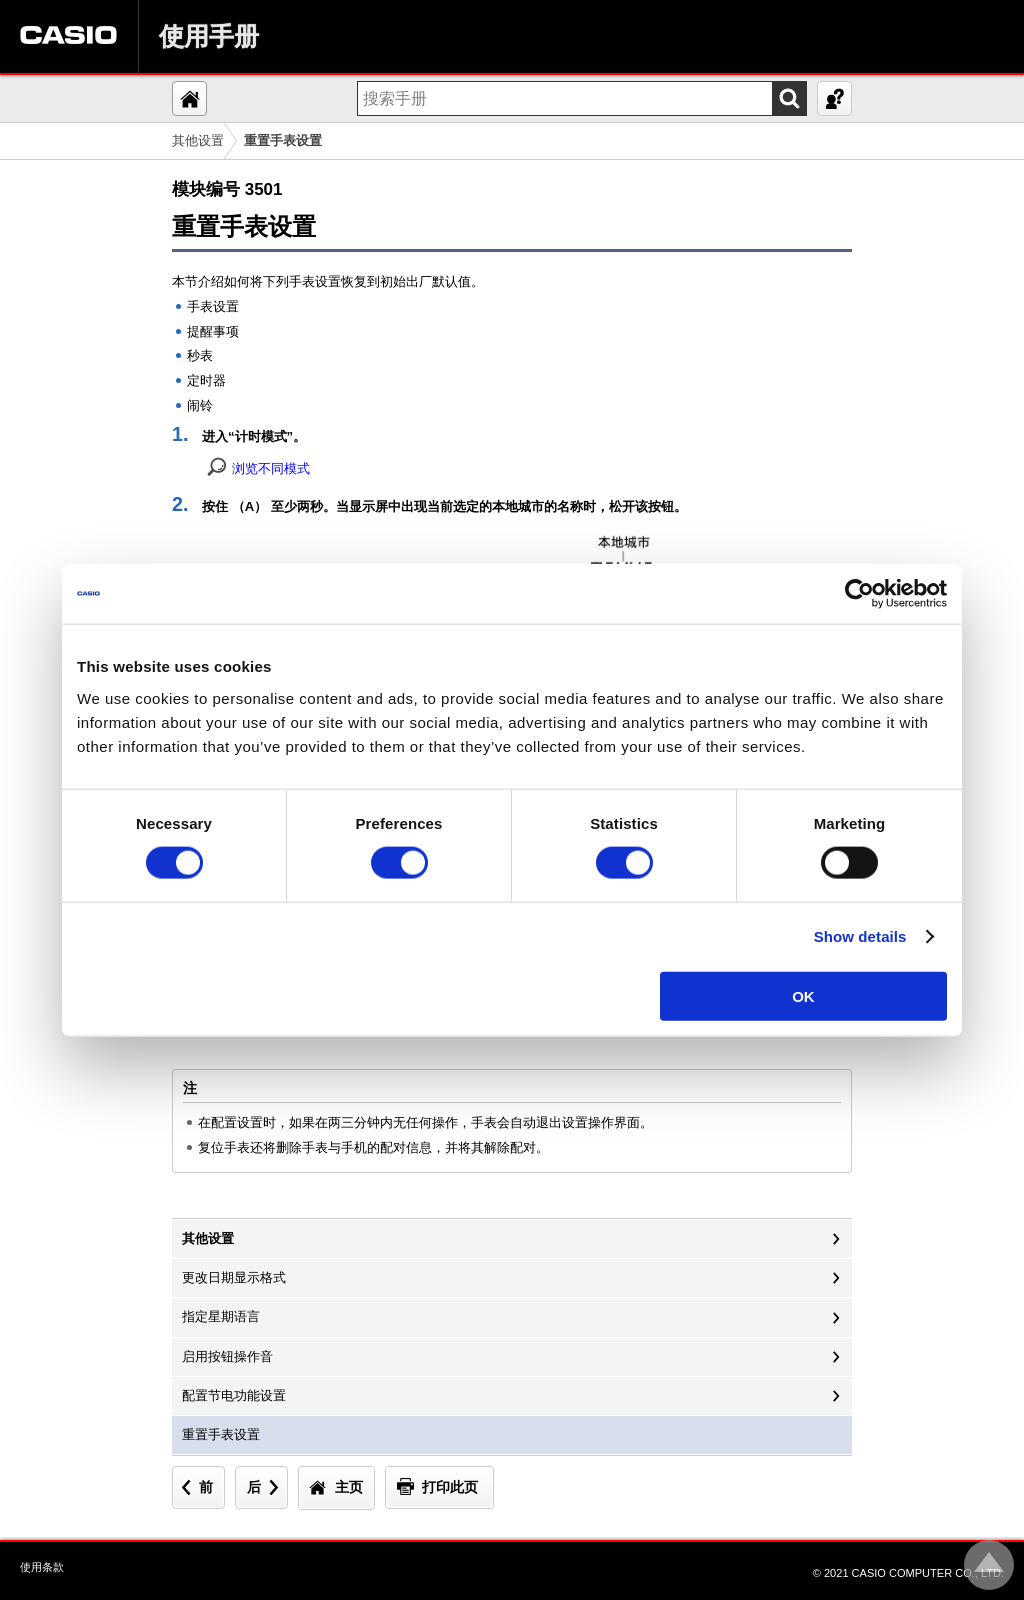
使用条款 (42, 1567)
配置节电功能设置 (234, 1395)
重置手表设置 (221, 1434)
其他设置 (198, 140)
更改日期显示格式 (234, 1277)
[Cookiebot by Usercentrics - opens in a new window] (859, 594)
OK (803, 995)
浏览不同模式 (271, 468)
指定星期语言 (221, 1316)
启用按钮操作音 (227, 1356)
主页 (349, 1487)
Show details (860, 936)
